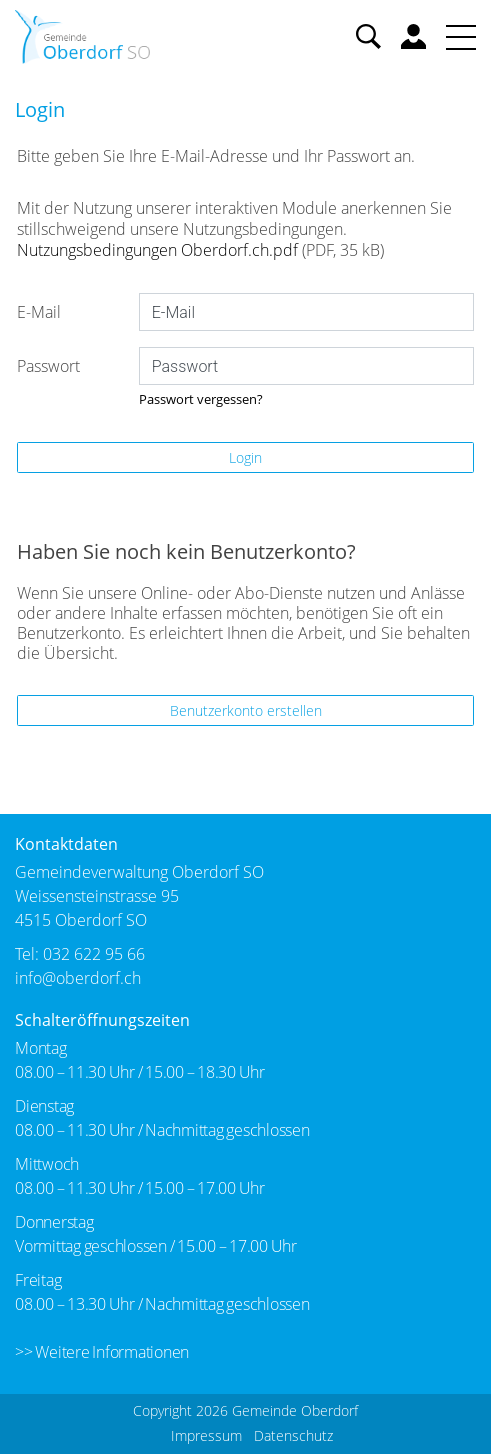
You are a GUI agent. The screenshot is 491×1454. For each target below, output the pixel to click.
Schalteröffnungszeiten (102, 1020)
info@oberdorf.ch (78, 978)
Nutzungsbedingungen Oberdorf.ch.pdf (157, 250)
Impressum (206, 1435)
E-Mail (39, 312)
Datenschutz (293, 1435)
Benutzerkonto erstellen (246, 710)
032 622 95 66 (94, 954)
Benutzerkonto (413, 36)
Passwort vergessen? (201, 399)
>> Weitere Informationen (102, 1352)
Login (245, 457)
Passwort (48, 366)
